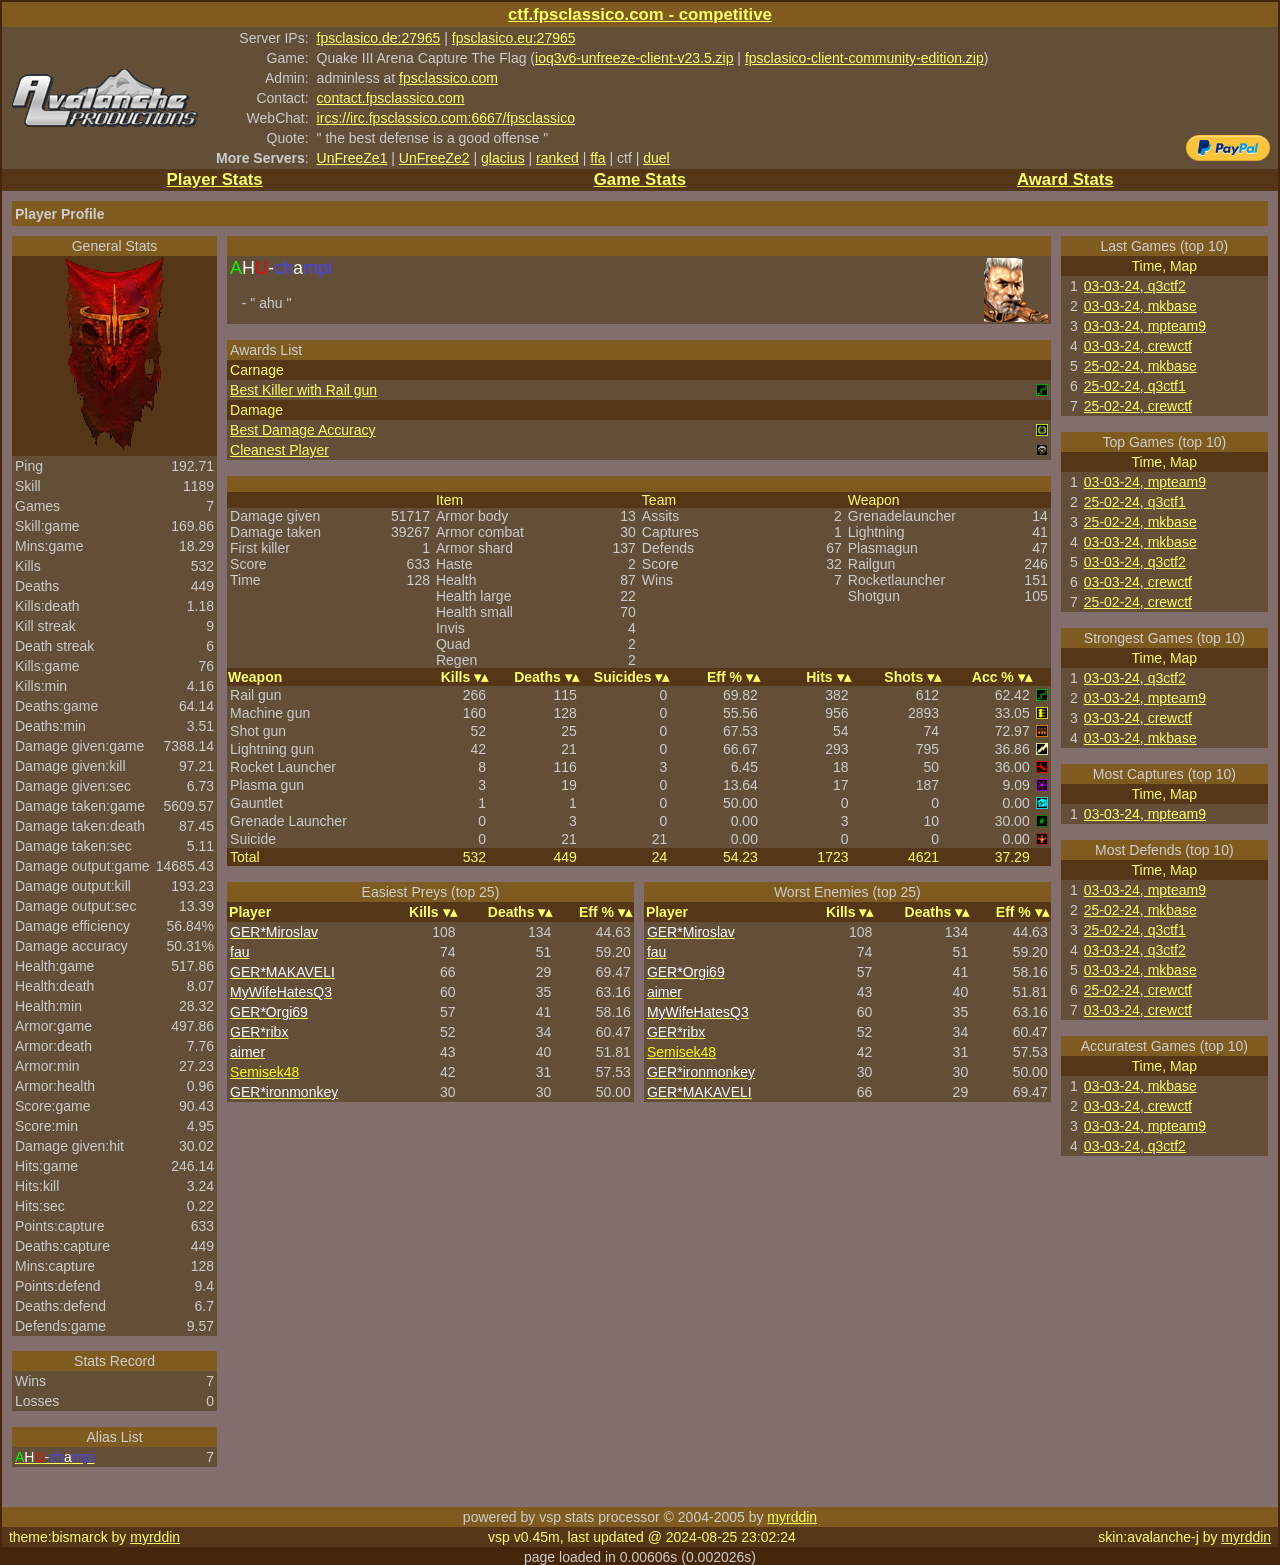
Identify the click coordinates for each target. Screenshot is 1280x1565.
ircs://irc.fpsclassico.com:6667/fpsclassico (446, 118)
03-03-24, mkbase (1140, 306)
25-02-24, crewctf (1138, 406)
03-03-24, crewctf (1138, 346)
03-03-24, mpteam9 (1145, 326)
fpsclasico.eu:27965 (514, 38)
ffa (597, 158)
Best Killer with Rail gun (303, 390)
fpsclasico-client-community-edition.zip (864, 58)
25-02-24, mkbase (1140, 366)
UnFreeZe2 (434, 158)
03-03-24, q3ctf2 (1135, 286)
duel (656, 158)
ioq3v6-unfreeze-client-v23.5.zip (634, 58)
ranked (557, 158)
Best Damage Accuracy (303, 430)
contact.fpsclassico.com (391, 98)
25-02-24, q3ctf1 (1135, 386)
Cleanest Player (279, 450)
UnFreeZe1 (352, 158)
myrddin (792, 1517)
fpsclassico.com (448, 78)
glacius (503, 158)
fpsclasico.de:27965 (379, 38)
